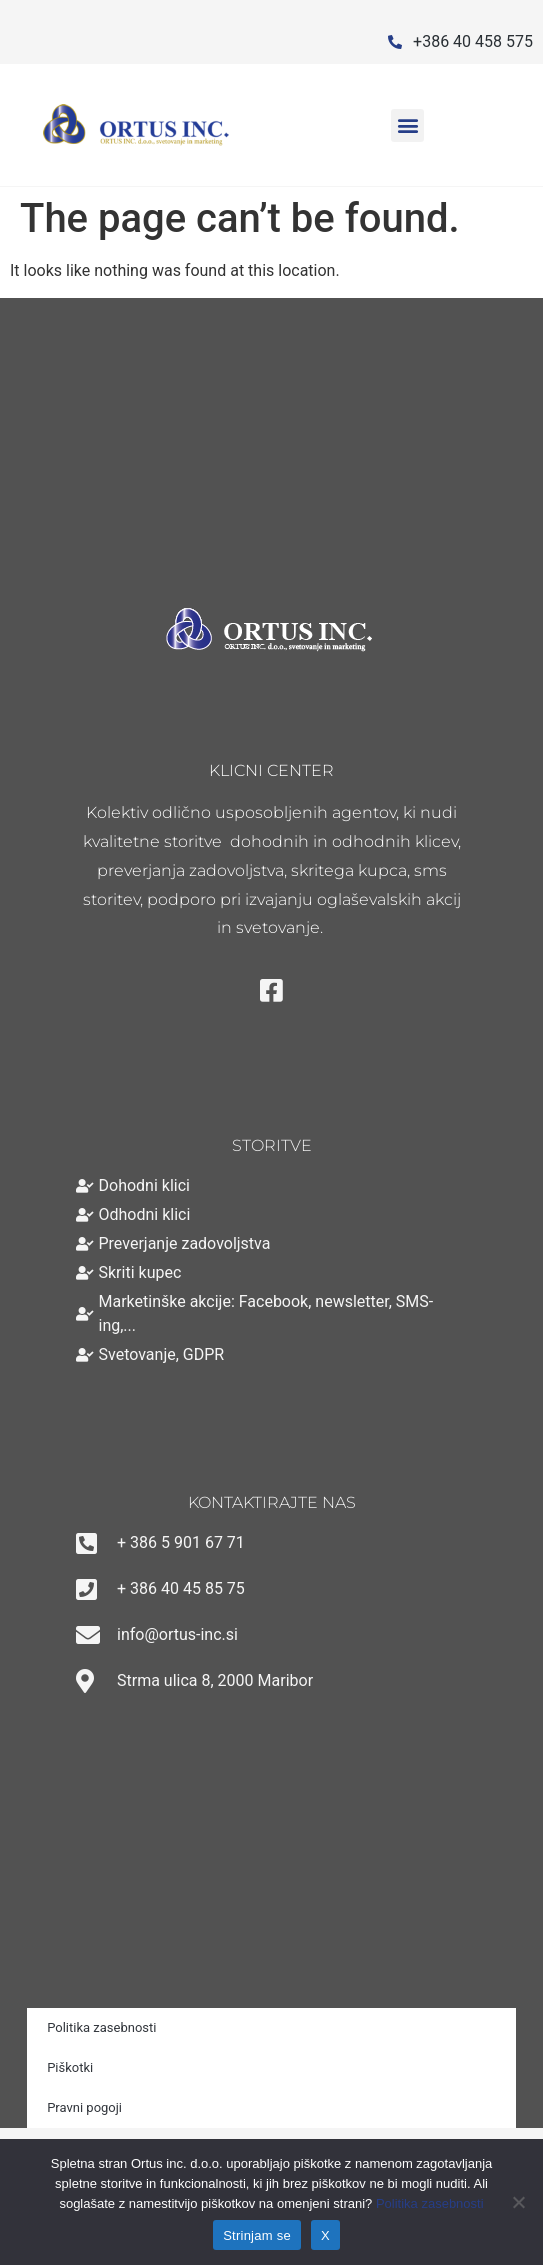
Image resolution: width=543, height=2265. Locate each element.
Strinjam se (257, 2235)
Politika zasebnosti (101, 2027)
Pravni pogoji (84, 2107)
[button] (407, 125)
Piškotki (70, 2067)
